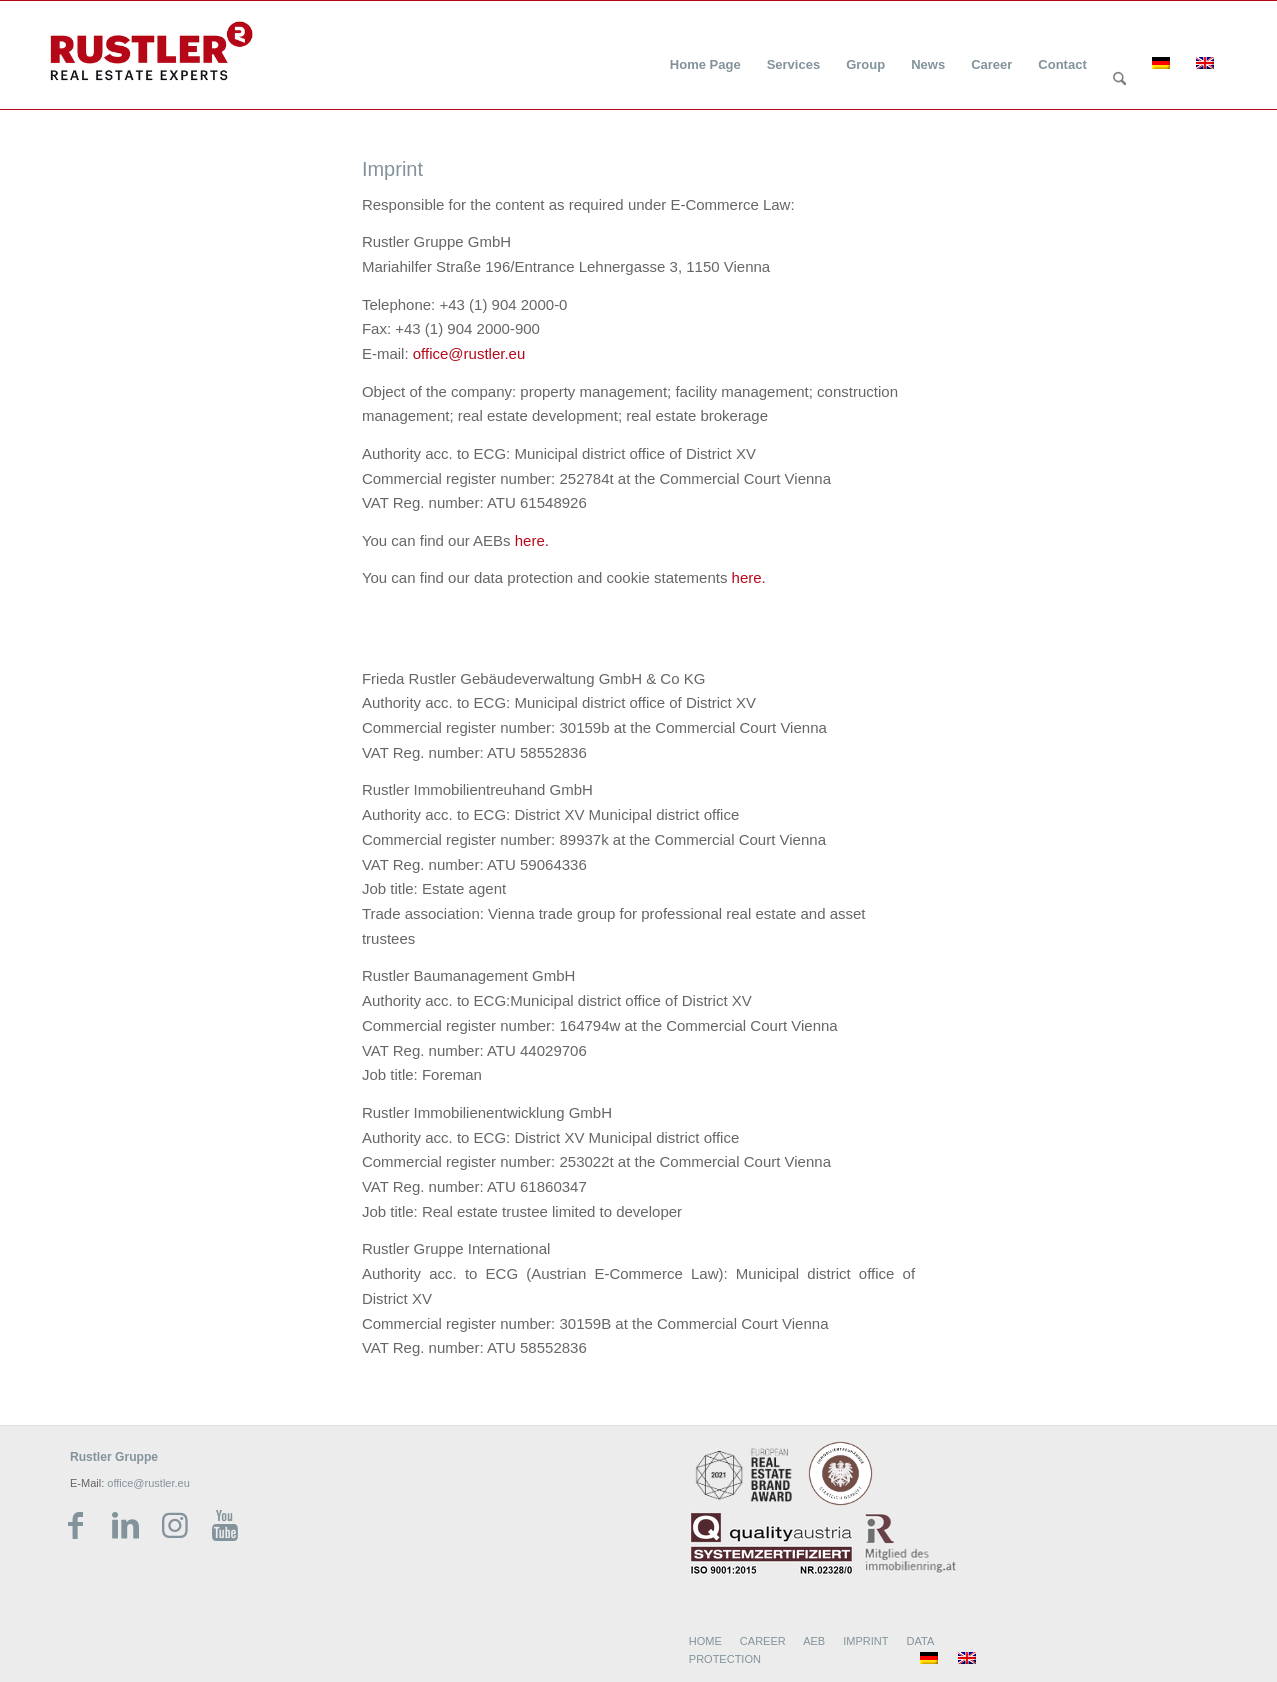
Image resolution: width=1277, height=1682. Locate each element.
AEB (814, 1641)
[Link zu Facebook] (75, 1526)
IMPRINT (865, 1641)
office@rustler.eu (469, 353)
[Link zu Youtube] (225, 1526)
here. (532, 540)
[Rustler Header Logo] (151, 51)
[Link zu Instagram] (175, 1526)
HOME (705, 1641)
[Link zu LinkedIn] (125, 1526)
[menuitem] (705, 52)
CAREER (763, 1641)
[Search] (1119, 80)
